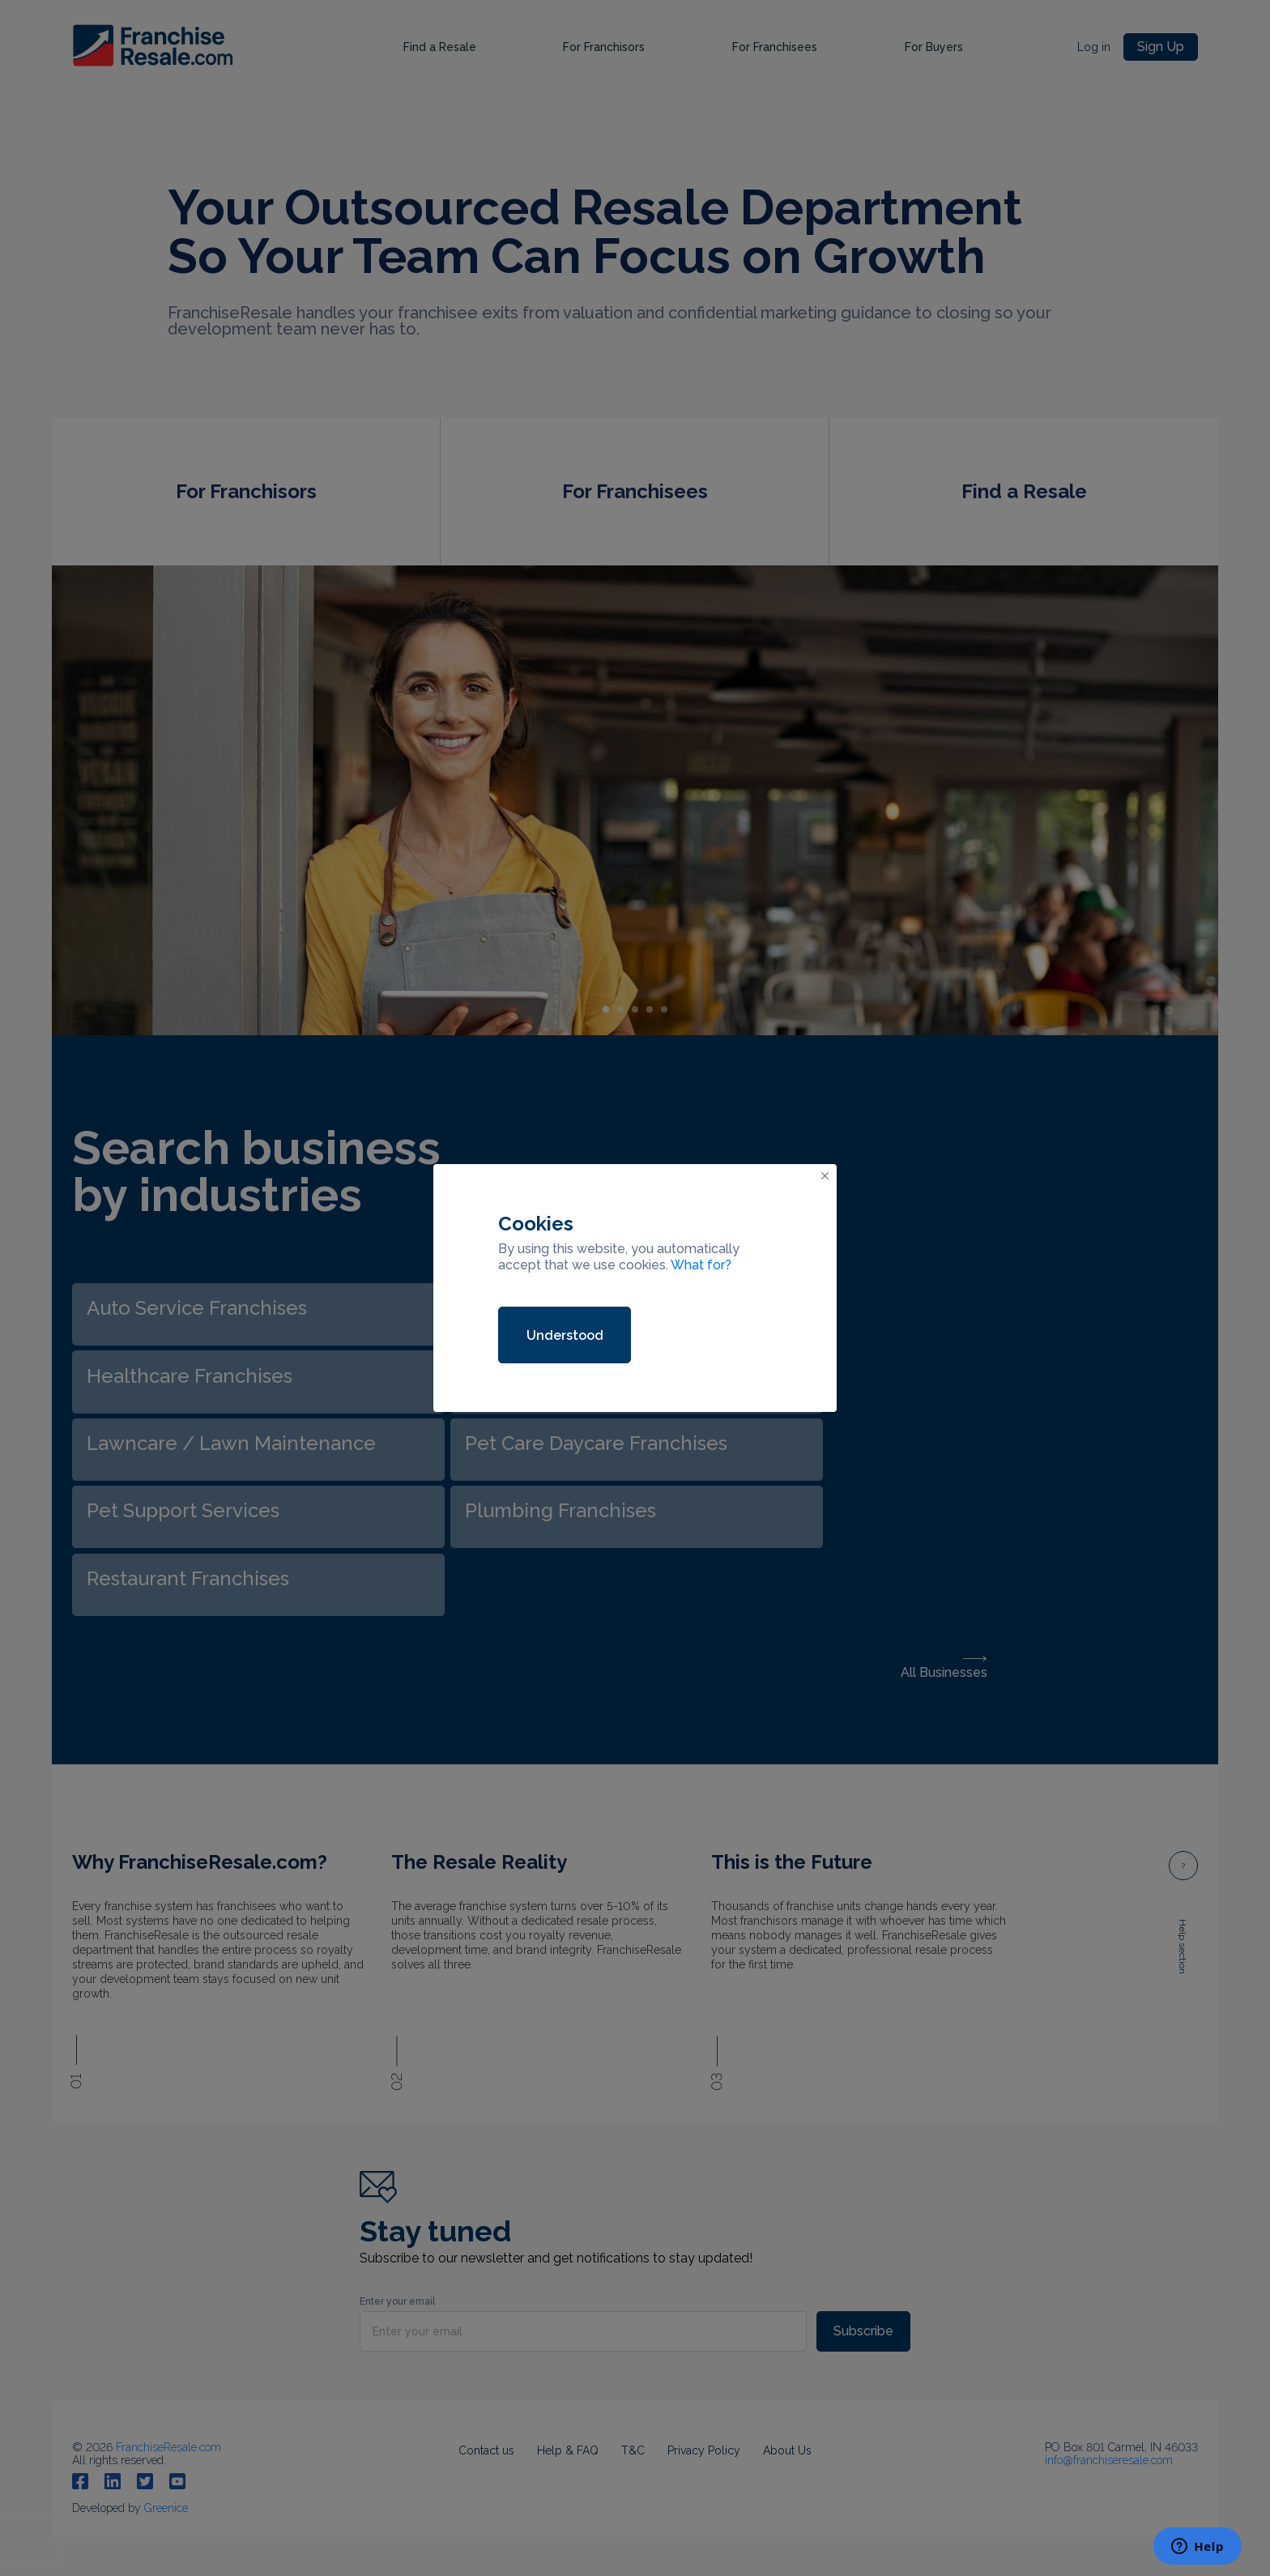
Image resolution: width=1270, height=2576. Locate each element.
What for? (701, 1265)
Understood (564, 1335)
